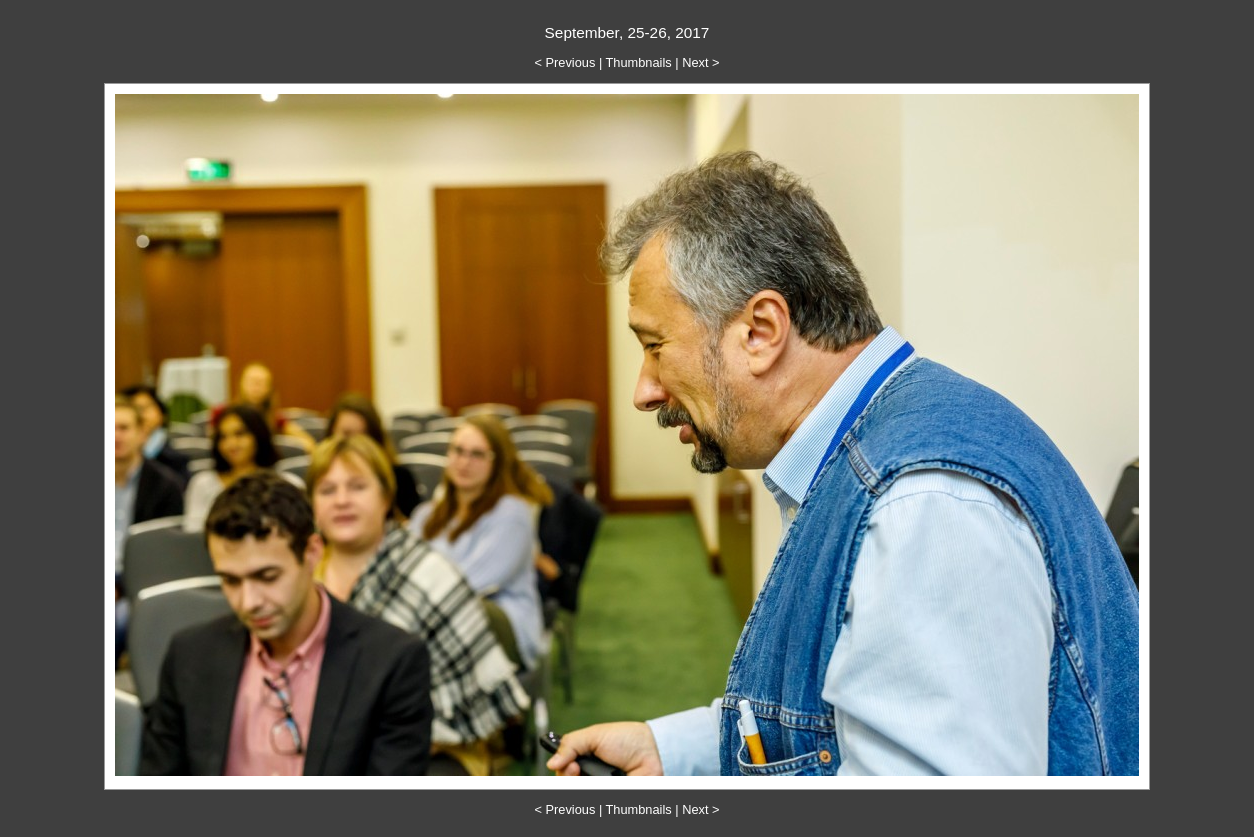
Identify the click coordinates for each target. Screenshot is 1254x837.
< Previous (565, 62)
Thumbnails (639, 62)
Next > (700, 62)
